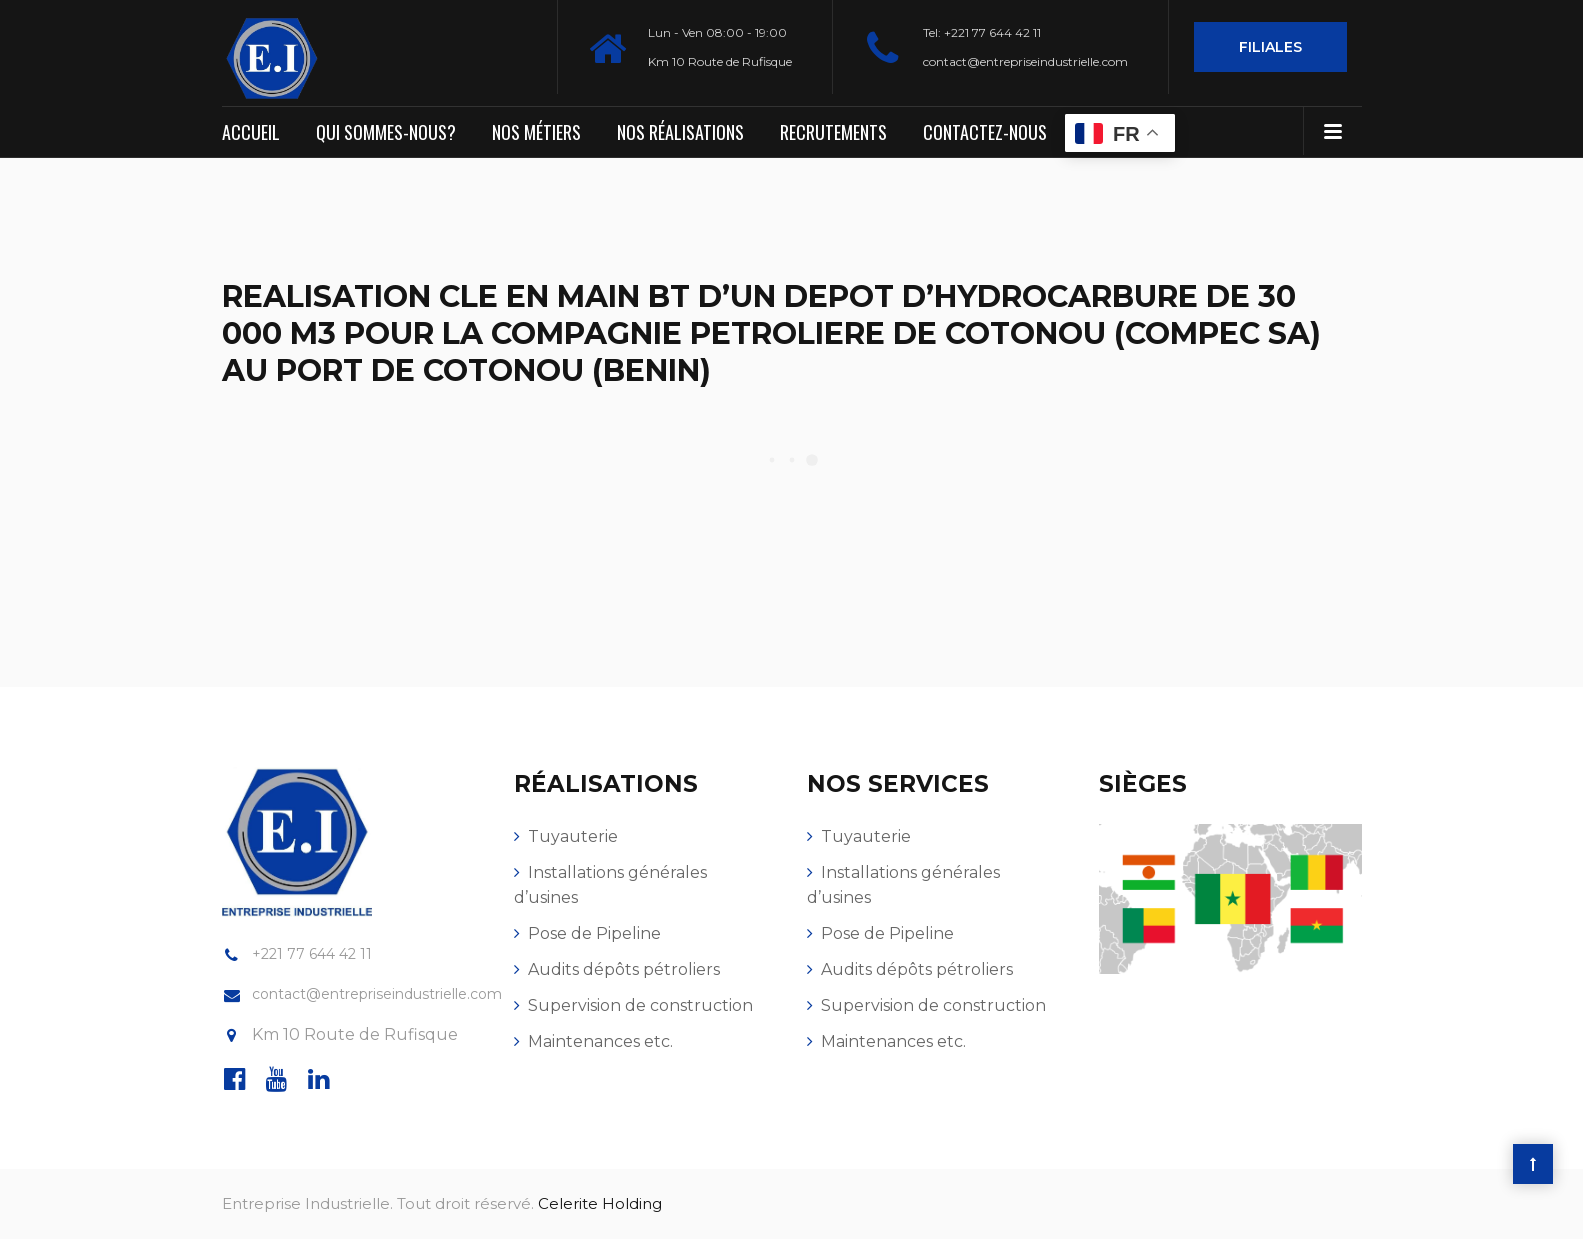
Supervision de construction (640, 1005)
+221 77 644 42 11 (312, 954)
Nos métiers (536, 132)
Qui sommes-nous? (386, 132)
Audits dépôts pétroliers (624, 969)
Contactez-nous (985, 132)
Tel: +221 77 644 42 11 (982, 32)
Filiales (1270, 47)
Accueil (251, 132)
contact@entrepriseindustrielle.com (1025, 61)
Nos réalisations (680, 132)
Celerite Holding (600, 1203)
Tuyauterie (573, 836)
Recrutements (833, 132)
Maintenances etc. (600, 1041)
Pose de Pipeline (594, 933)
